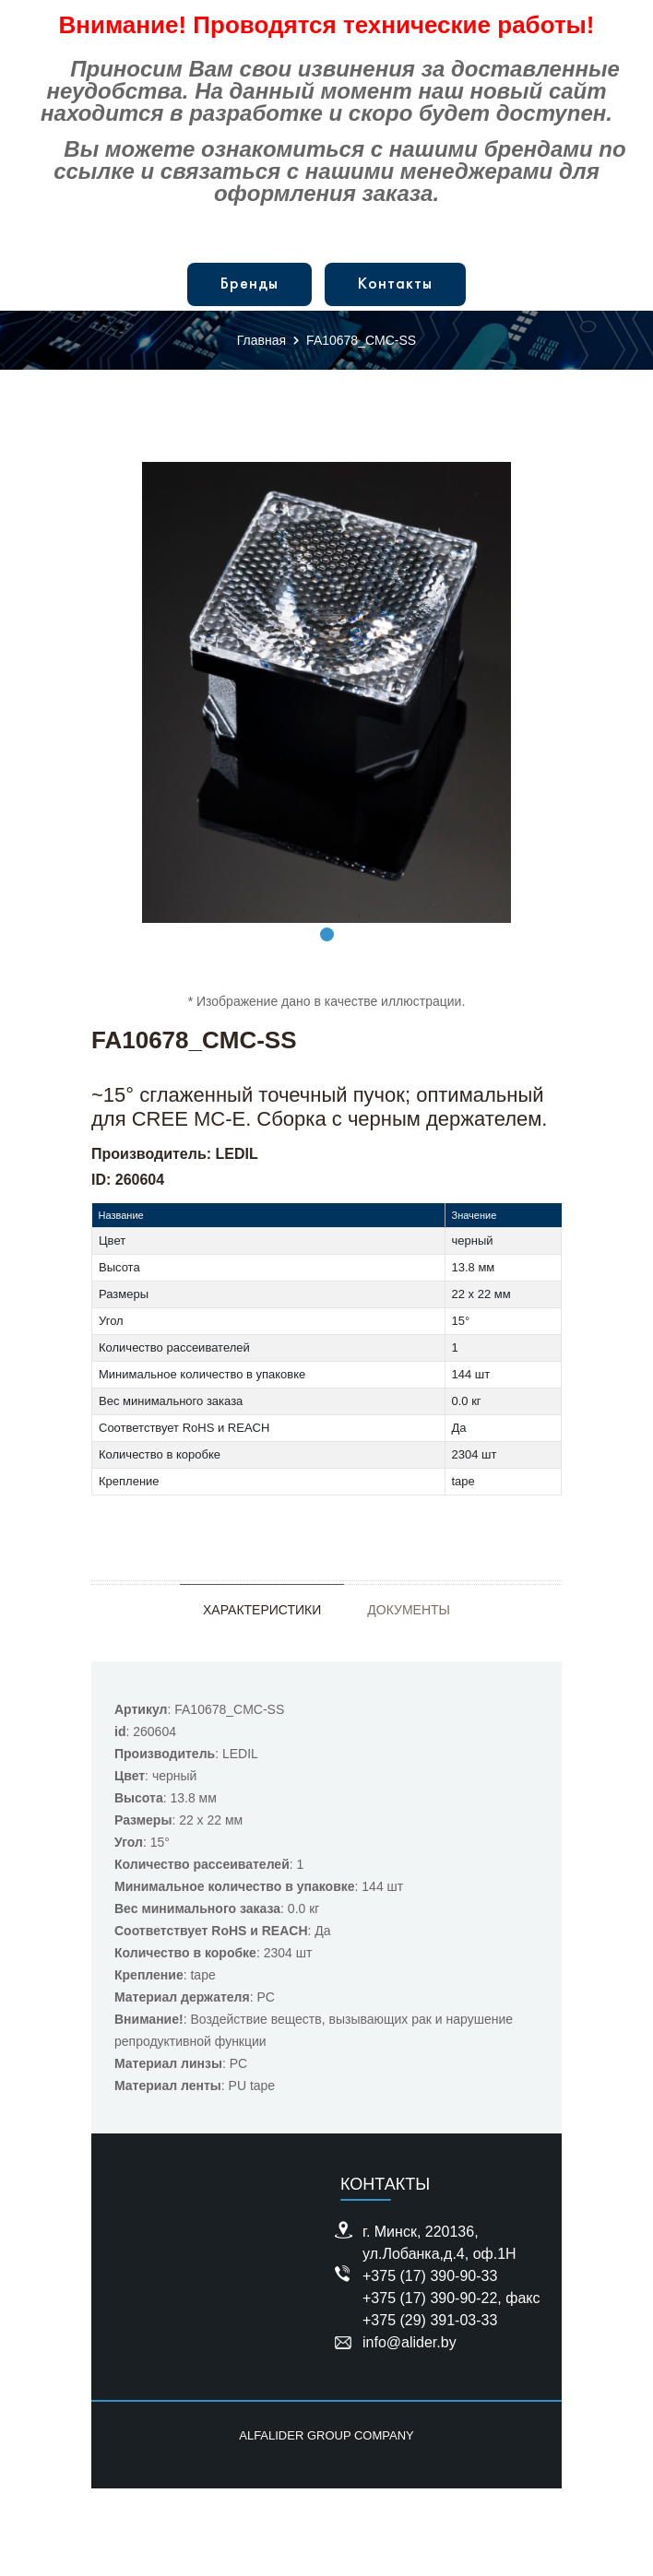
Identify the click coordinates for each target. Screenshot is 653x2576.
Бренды (249, 284)
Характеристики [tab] (262, 1609)
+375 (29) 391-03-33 (429, 2320)
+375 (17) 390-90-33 (429, 2276)
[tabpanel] (326, 692)
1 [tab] (327, 934)
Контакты (395, 284)
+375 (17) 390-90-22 (429, 2298)
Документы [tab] (408, 1609)
